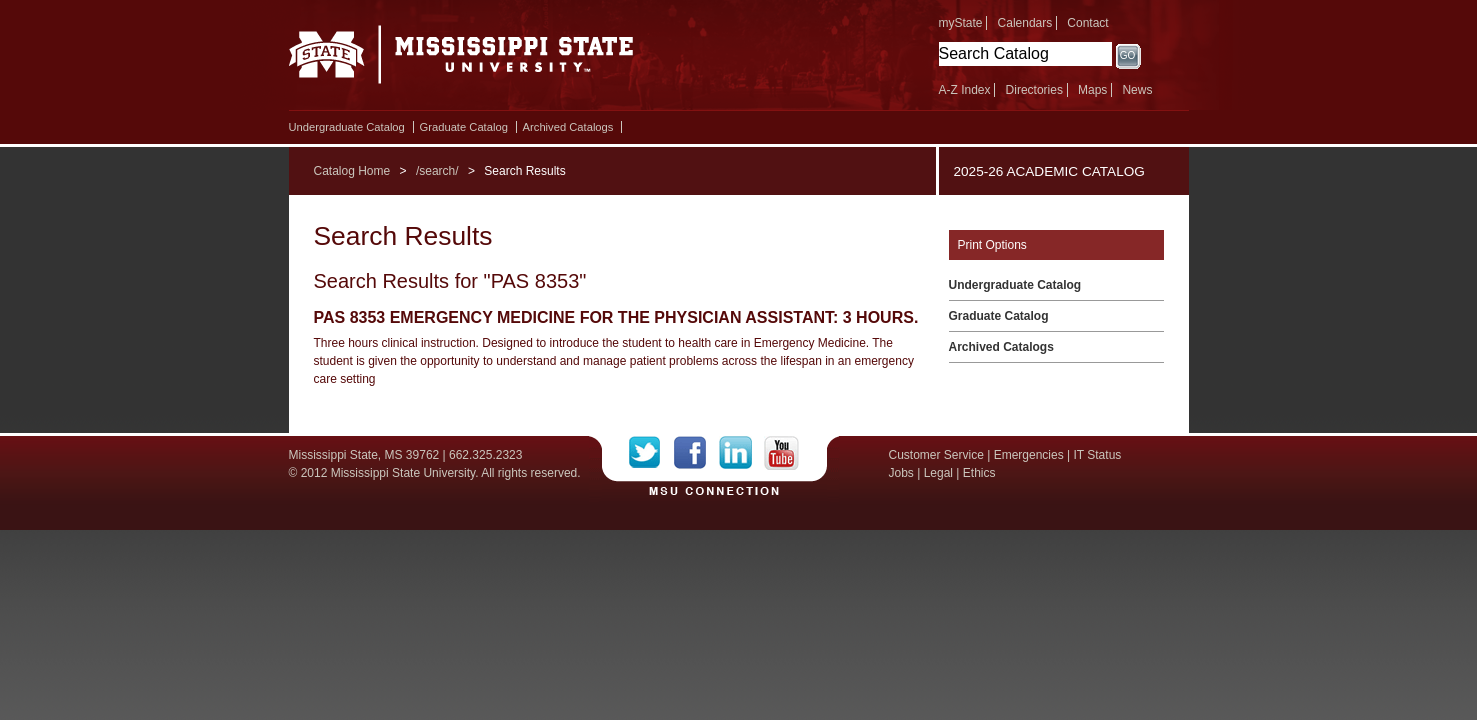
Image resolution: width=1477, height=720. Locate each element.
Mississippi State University (461, 60)
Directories (1034, 90)
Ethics (979, 473)
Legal (938, 473)
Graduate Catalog (464, 127)
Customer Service (936, 455)
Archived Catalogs (568, 127)
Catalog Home (352, 171)
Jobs (901, 473)
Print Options (992, 245)
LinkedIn (741, 453)
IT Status (1098, 455)
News (1137, 90)
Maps (1092, 90)
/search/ (437, 171)
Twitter (651, 453)
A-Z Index (965, 90)
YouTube (781, 453)
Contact (1087, 23)
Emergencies (1029, 455)
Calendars (1025, 23)
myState (961, 23)
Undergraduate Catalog (347, 127)
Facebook (696, 453)
